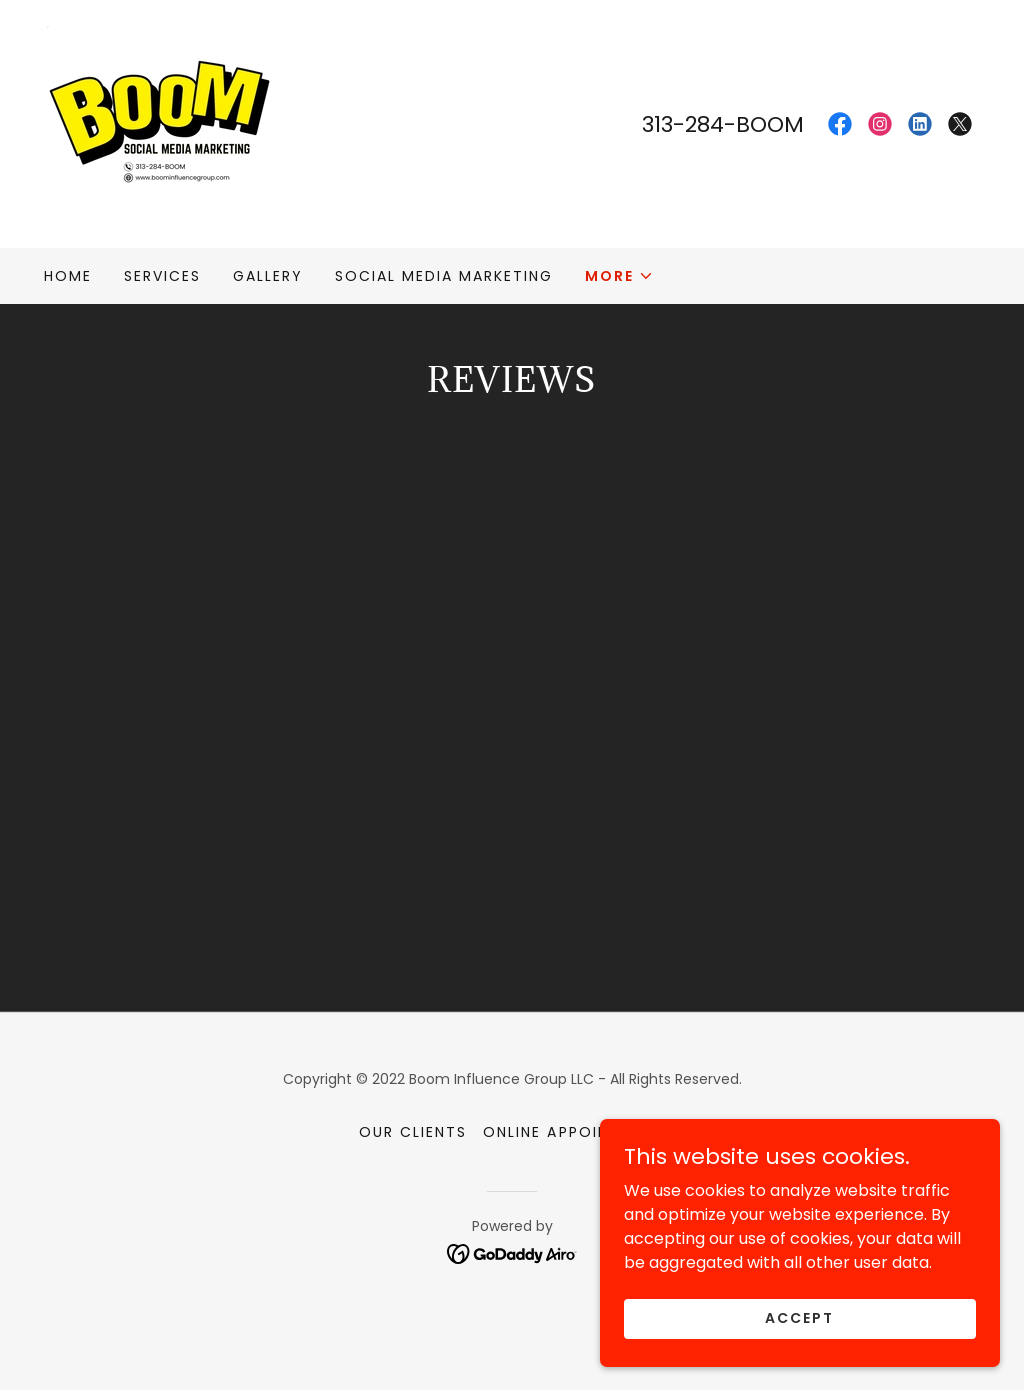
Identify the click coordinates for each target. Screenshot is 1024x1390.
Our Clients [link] (413, 1200)
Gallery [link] (268, 276)
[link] (163, 122)
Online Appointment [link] (573, 1200)
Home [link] (68, 276)
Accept (799, 1318)
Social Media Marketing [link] (444, 276)
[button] (619, 276)
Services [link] (162, 276)
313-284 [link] (683, 124)
